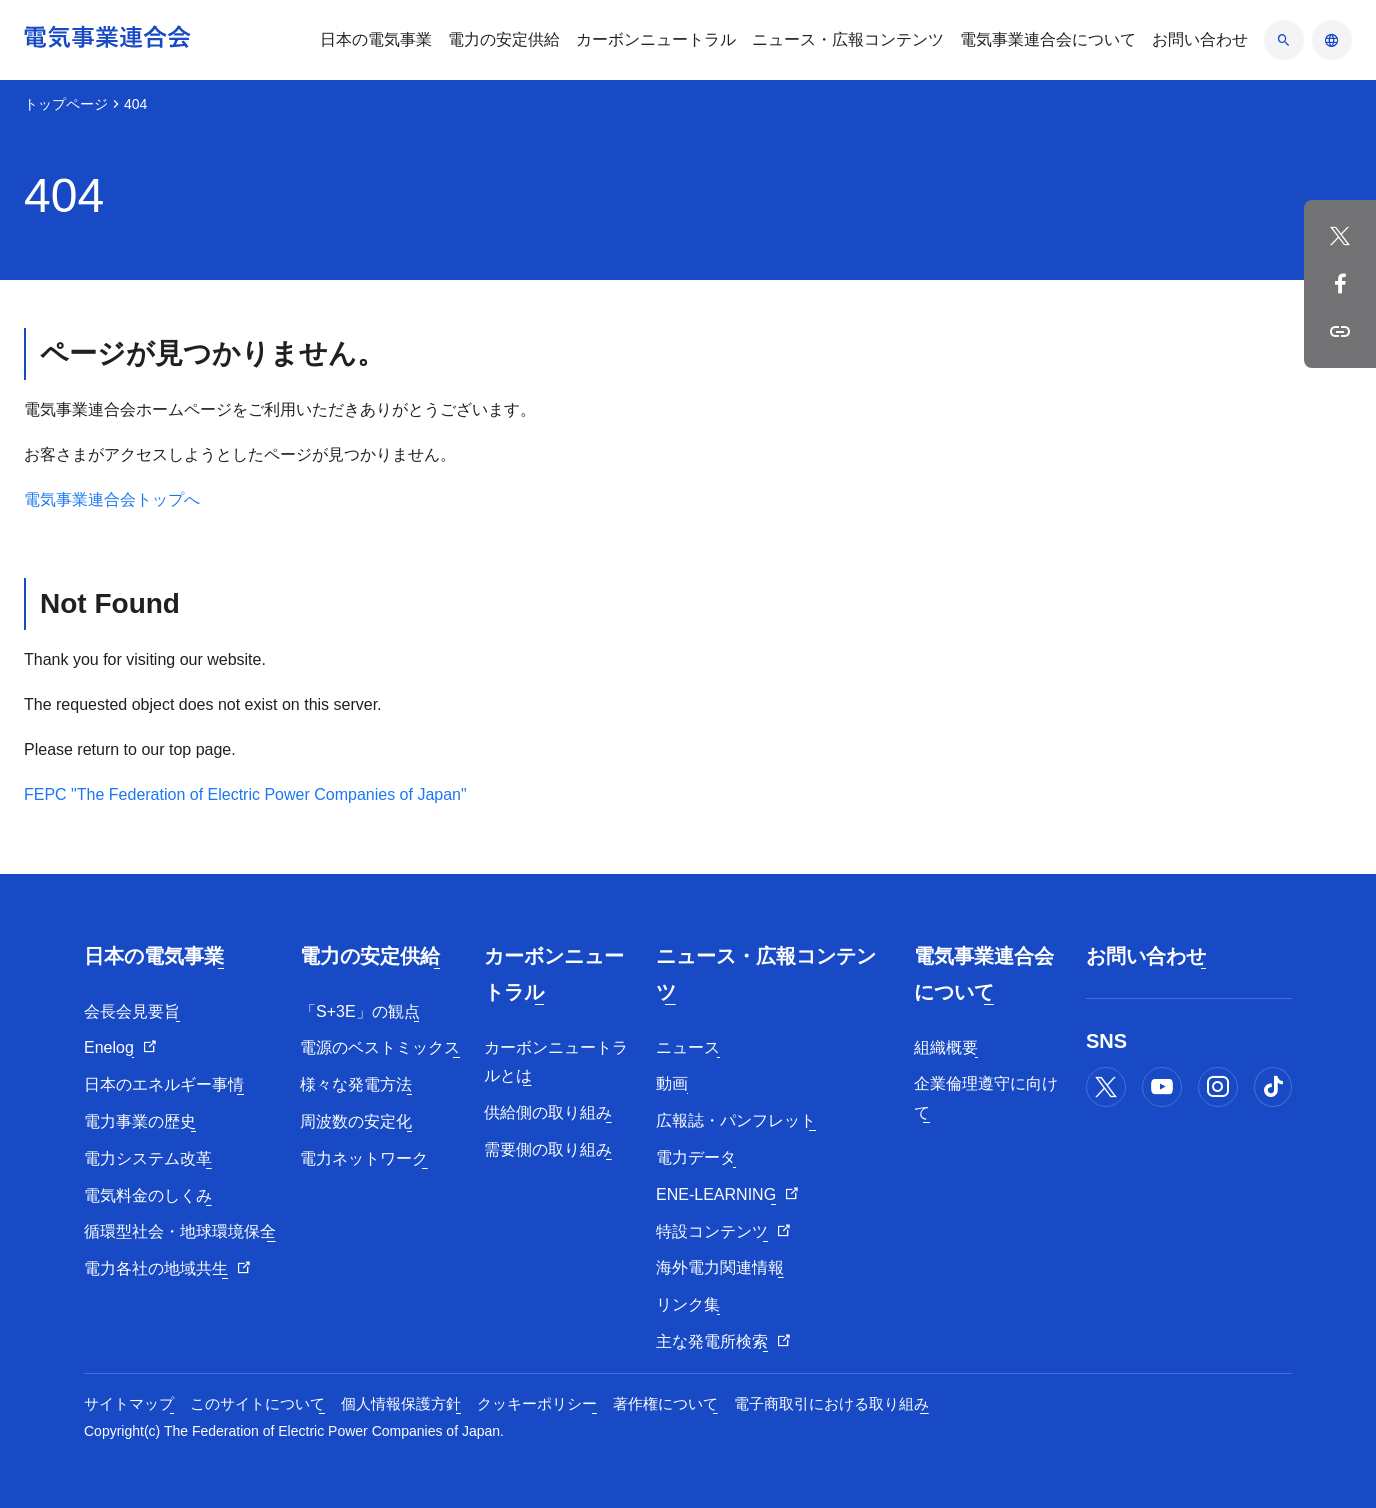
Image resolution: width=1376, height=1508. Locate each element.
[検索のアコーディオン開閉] (1284, 40)
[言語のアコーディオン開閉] (1332, 40)
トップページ (66, 104)
